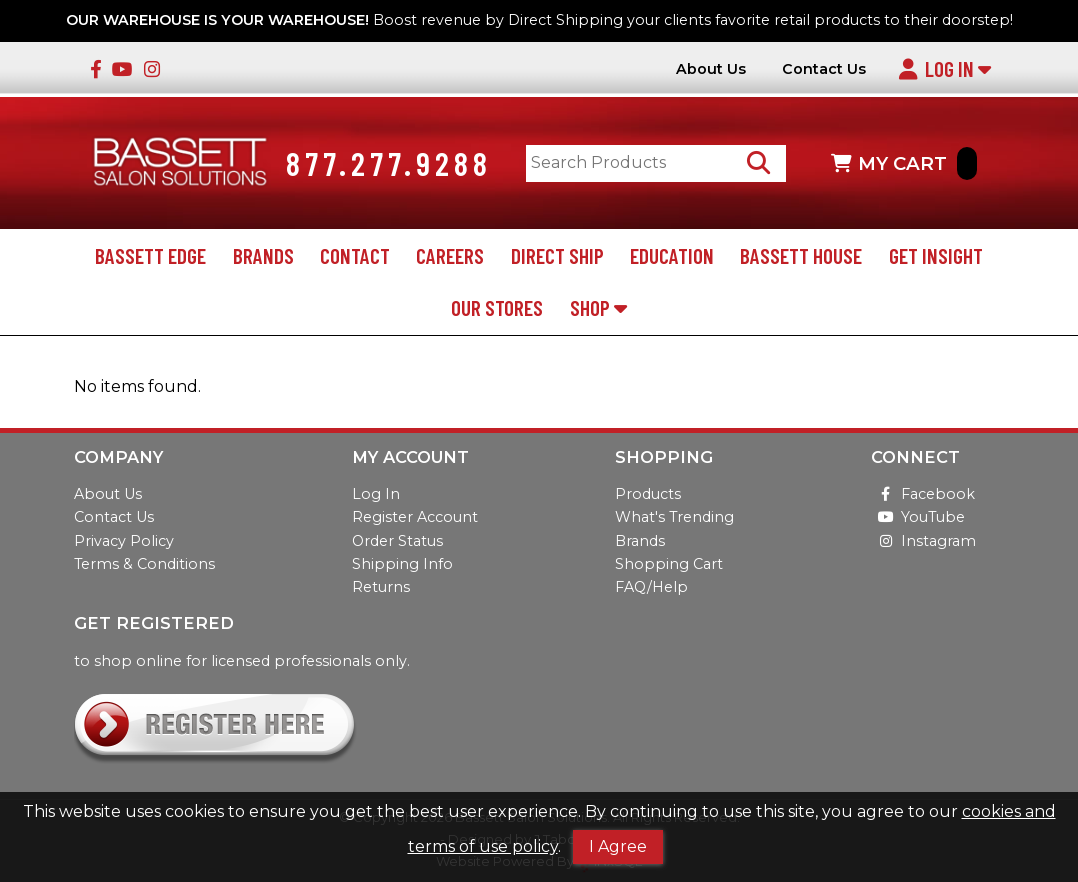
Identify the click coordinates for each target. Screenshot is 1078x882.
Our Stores (497, 307)
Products (648, 494)
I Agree (618, 846)
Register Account (415, 517)
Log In (944, 68)
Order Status (397, 541)
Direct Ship (557, 255)
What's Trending (674, 517)
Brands (263, 255)
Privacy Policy (124, 541)
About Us (711, 69)
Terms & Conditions (144, 564)
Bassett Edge (150, 255)
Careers (450, 255)
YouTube (918, 517)
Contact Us (824, 69)
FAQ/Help (651, 587)
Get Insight (936, 255)
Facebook (923, 494)
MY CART (904, 163)
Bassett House (801, 255)
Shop (598, 307)
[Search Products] (758, 163)
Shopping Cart (669, 564)
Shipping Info (402, 564)
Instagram (923, 541)
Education (672, 255)
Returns (381, 587)
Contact (355, 255)
